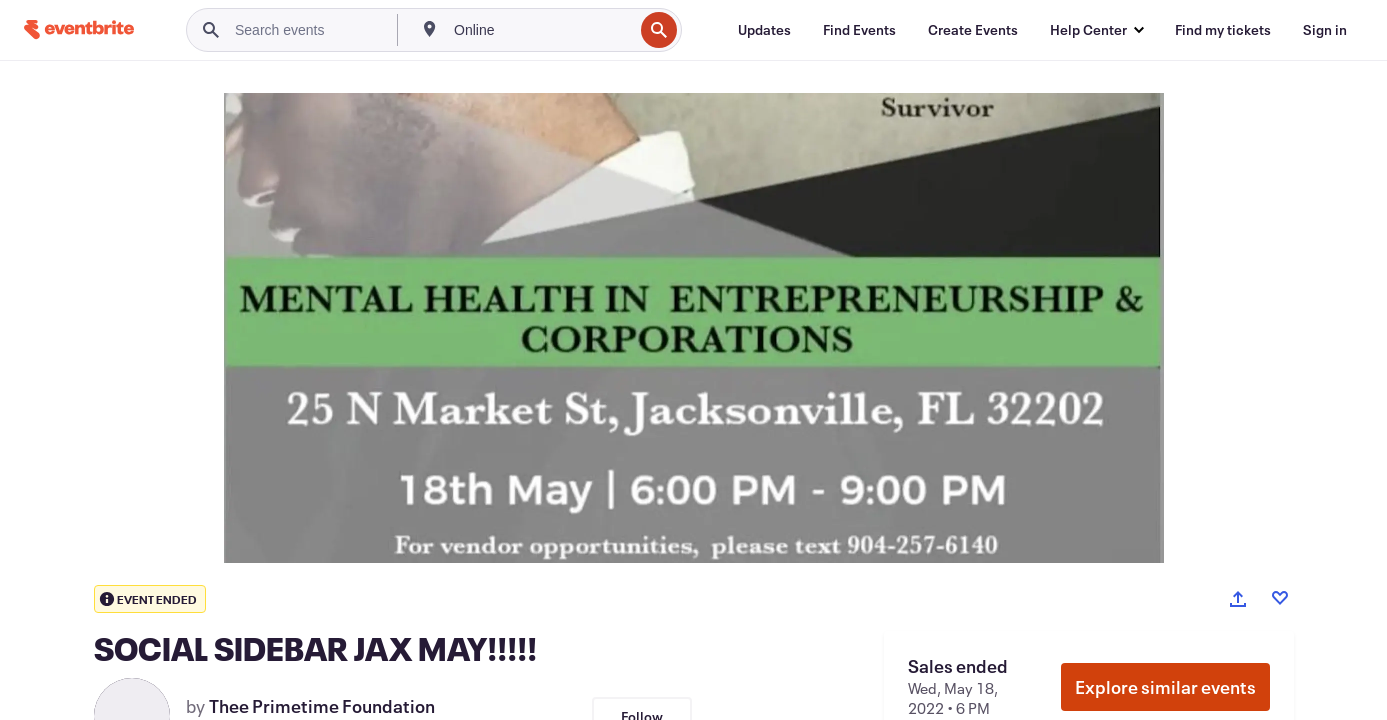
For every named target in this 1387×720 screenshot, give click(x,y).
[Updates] (764, 30)
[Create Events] (973, 30)
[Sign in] (1325, 30)
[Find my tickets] (1223, 30)
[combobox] (541, 30)
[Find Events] (859, 30)
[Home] (79, 29)
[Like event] (1280, 598)
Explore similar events (1165, 687)
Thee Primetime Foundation (322, 706)
